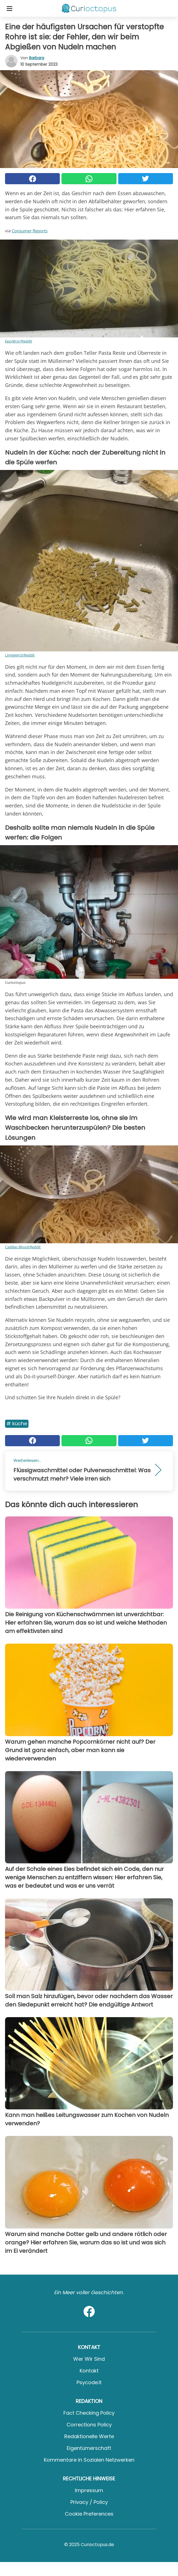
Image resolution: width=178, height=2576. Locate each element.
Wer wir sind (89, 2358)
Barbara (36, 58)
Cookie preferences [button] (89, 2513)
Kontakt (89, 2370)
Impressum (89, 2490)
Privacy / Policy (89, 2502)
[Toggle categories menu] (9, 8)
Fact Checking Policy (89, 2412)
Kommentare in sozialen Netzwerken (89, 2459)
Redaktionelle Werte (89, 2436)
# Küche (16, 1423)
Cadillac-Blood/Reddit (23, 1246)
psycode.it (89, 2382)
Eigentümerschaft (89, 2448)
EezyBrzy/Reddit (18, 341)
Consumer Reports (30, 230)
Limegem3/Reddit (20, 655)
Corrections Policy (89, 2424)
